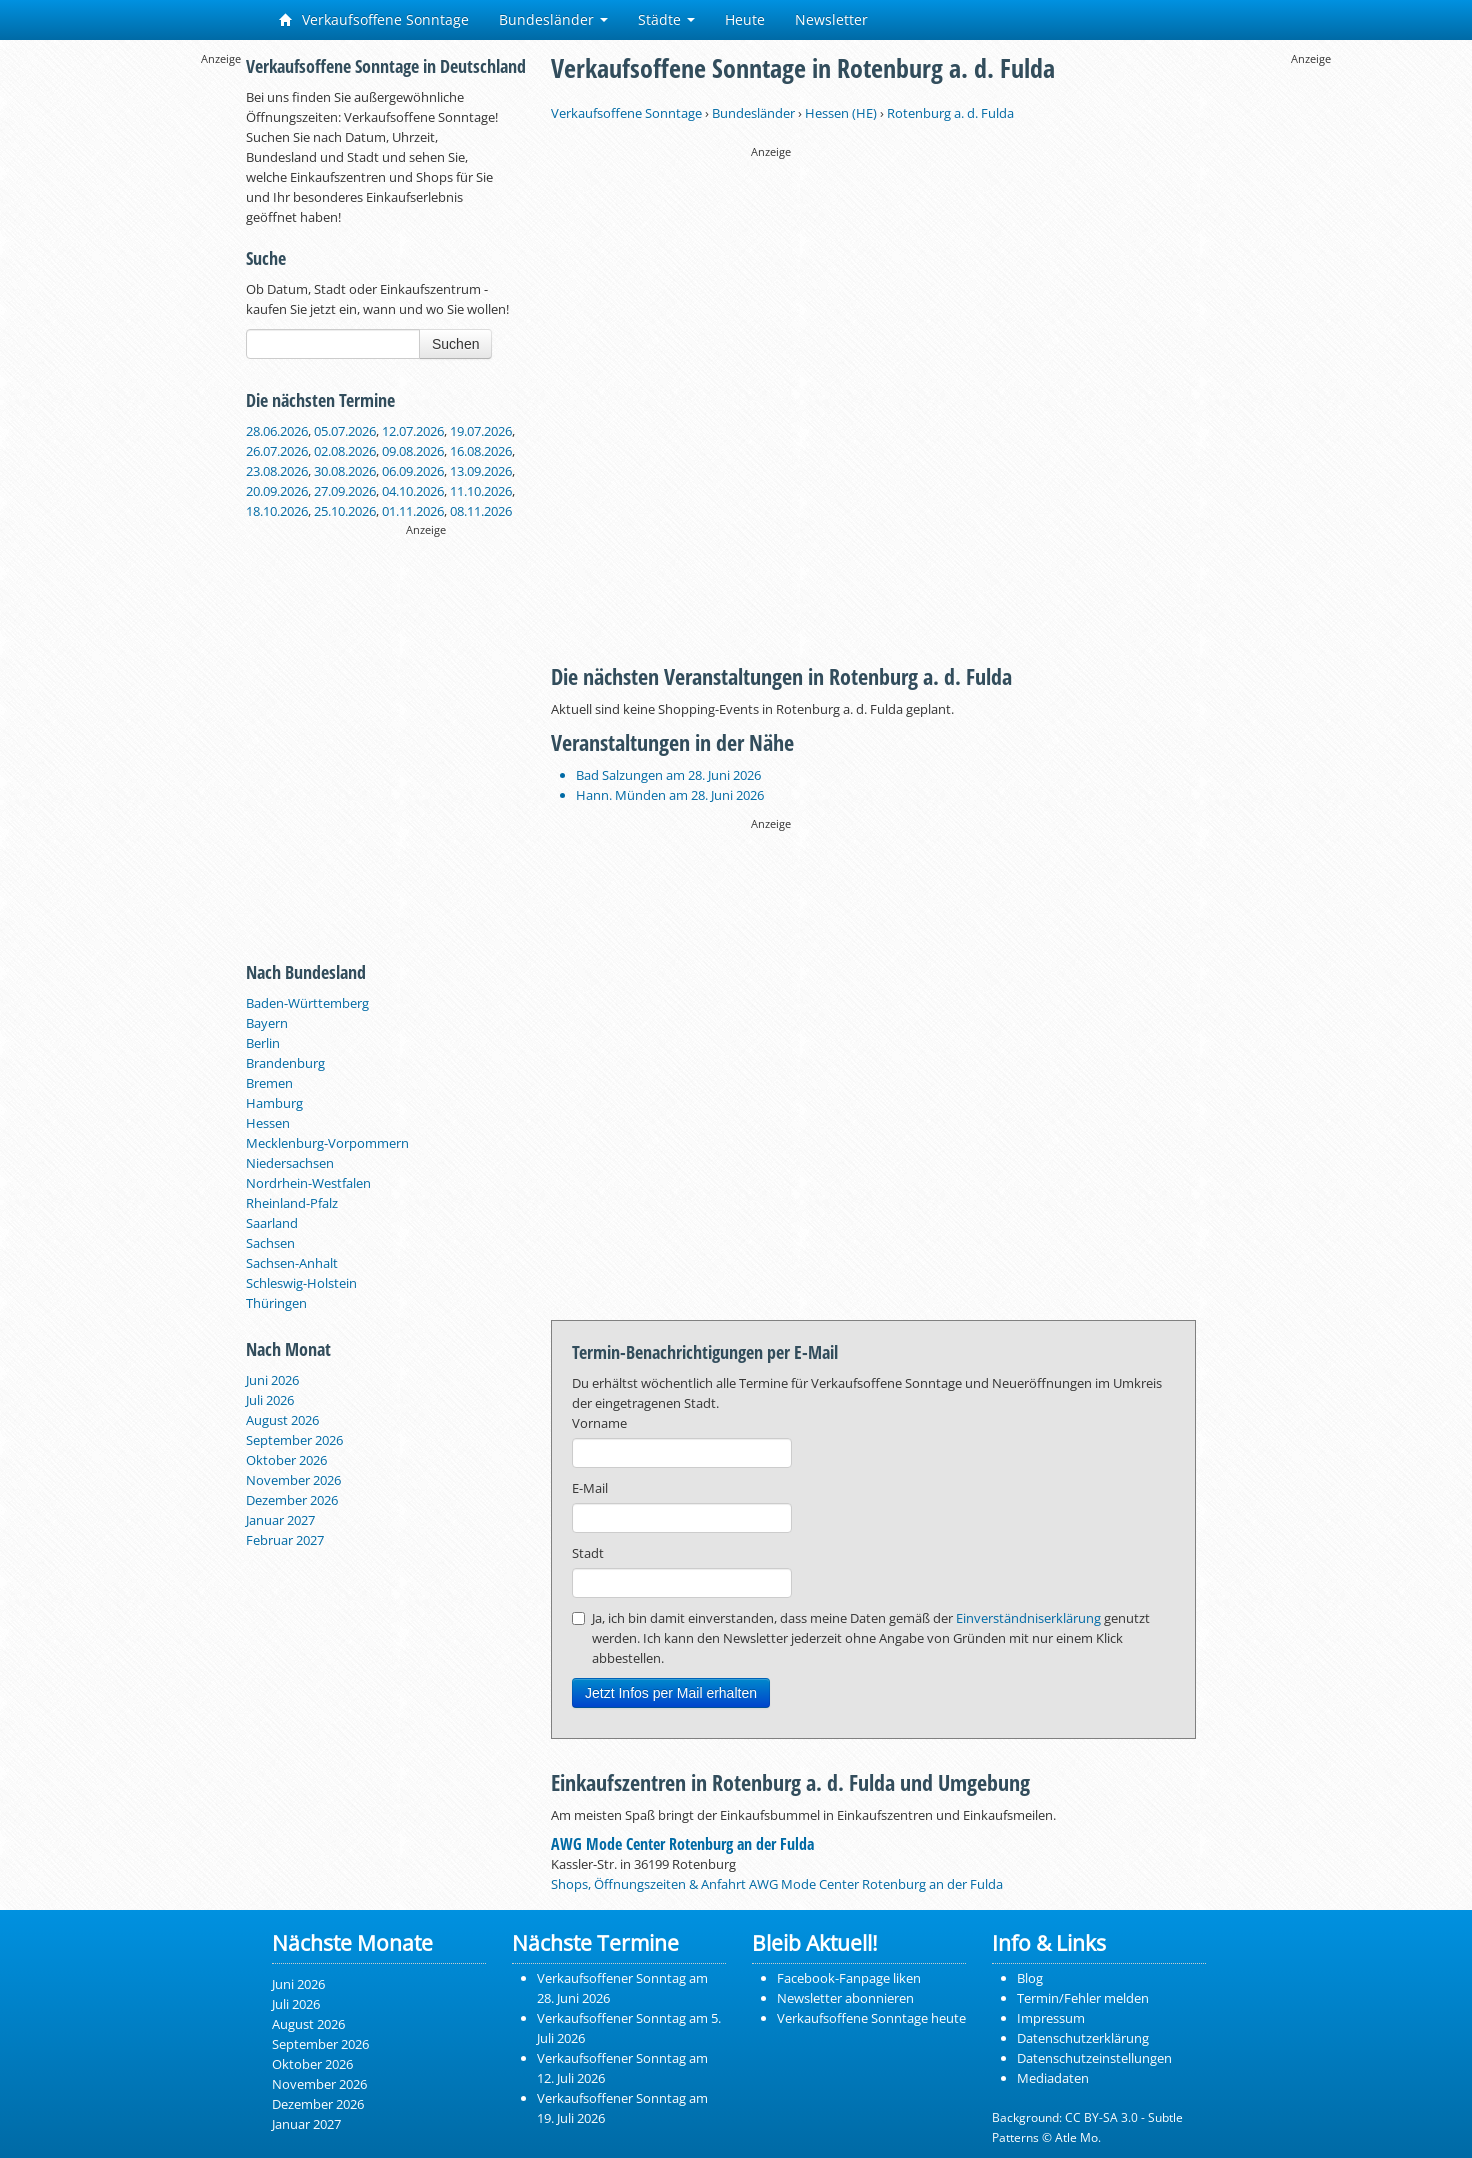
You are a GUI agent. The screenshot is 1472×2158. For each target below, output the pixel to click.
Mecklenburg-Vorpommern (327, 1143)
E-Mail (590, 1488)
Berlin (263, 1043)
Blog (1030, 1978)
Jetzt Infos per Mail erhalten (671, 1693)
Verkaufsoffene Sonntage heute (871, 2018)
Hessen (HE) (841, 113)
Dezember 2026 (292, 1500)
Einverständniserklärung (1028, 1618)
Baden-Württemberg (307, 1003)
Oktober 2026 (286, 1460)
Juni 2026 (272, 1380)
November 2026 (293, 1480)
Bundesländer (553, 19)
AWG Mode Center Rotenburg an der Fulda (682, 1844)
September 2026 (294, 1440)
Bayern (267, 1023)
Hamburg (274, 1103)
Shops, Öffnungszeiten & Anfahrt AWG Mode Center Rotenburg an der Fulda (777, 1884)
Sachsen (270, 1243)
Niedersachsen (290, 1163)
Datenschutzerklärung (1083, 2038)
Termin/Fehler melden (1083, 1998)
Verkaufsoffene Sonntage (374, 19)
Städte (666, 19)
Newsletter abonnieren (845, 1998)
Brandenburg (285, 1063)
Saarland (272, 1223)
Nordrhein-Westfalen (308, 1183)
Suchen (455, 344)
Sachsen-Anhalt (292, 1263)
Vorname (599, 1423)
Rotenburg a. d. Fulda (950, 113)
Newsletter (831, 19)
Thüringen (276, 1303)
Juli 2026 (270, 1400)
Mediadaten (1053, 2078)
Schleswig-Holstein (301, 1283)
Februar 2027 (285, 1540)
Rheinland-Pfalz (292, 1203)
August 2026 (282, 1420)
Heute (745, 19)
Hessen (268, 1123)
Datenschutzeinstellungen (1094, 2058)
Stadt (588, 1553)
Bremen (269, 1083)
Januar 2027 (280, 1520)
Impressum (1051, 2018)
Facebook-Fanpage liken (849, 1978)
